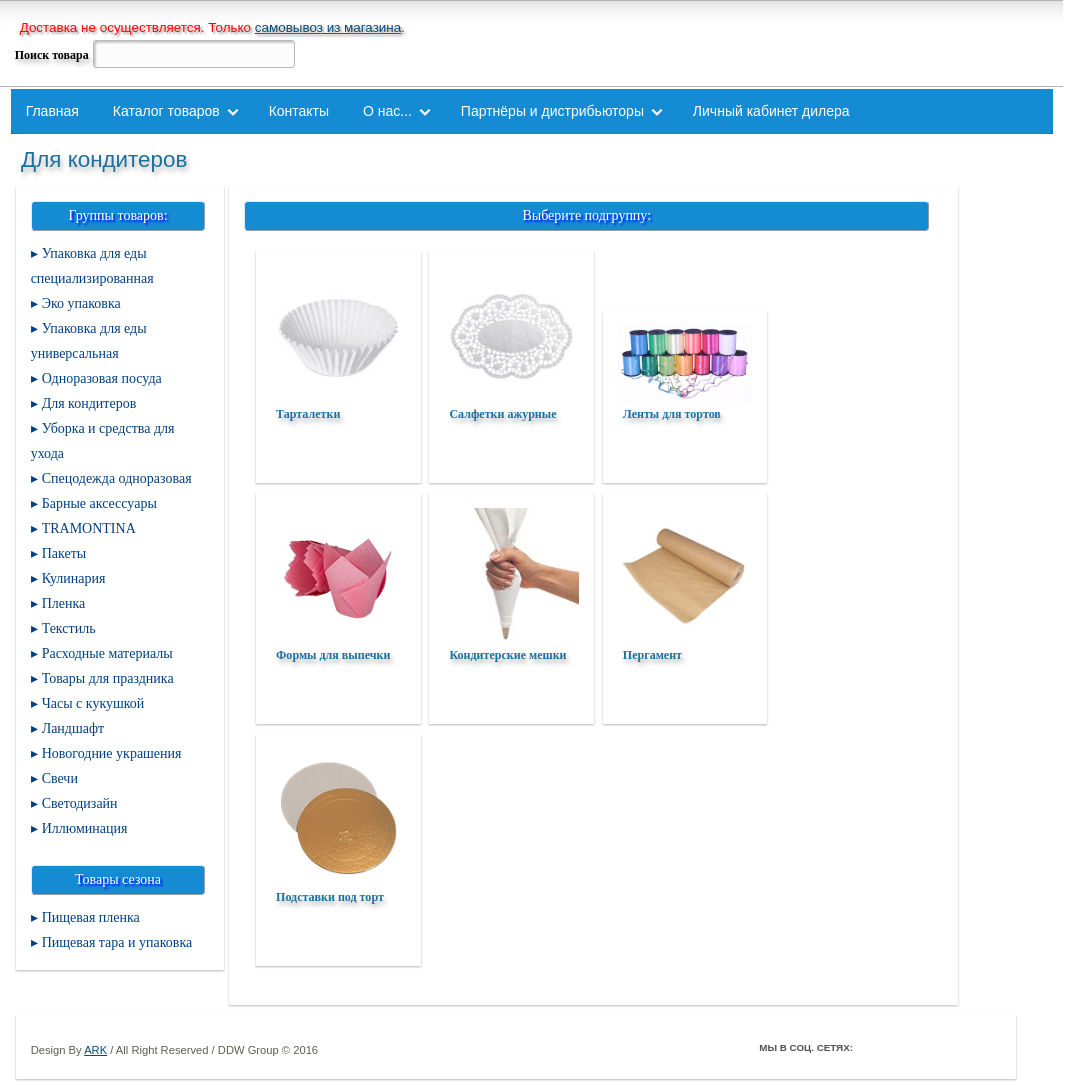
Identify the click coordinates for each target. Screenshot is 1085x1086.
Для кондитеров (89, 403)
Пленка (64, 603)
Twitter (901, 1047)
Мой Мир (985, 1047)
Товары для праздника (108, 678)
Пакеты (64, 553)
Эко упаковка (81, 303)
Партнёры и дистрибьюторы (552, 111)
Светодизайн (80, 803)
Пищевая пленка (91, 917)
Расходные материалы (107, 653)
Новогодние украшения (112, 753)
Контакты (299, 111)
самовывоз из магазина (328, 27)
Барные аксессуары (99, 503)
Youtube (957, 1047)
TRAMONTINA (89, 528)
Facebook (873, 1047)
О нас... (387, 111)
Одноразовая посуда (102, 378)
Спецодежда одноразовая (117, 478)
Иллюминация (85, 828)
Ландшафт (73, 728)
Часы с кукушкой (93, 703)
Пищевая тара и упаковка (117, 942)
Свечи (60, 778)
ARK (95, 1050)
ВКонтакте (929, 1047)
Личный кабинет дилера (771, 111)
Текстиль (69, 628)
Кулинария (74, 578)
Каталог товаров (166, 111)
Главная (52, 111)
